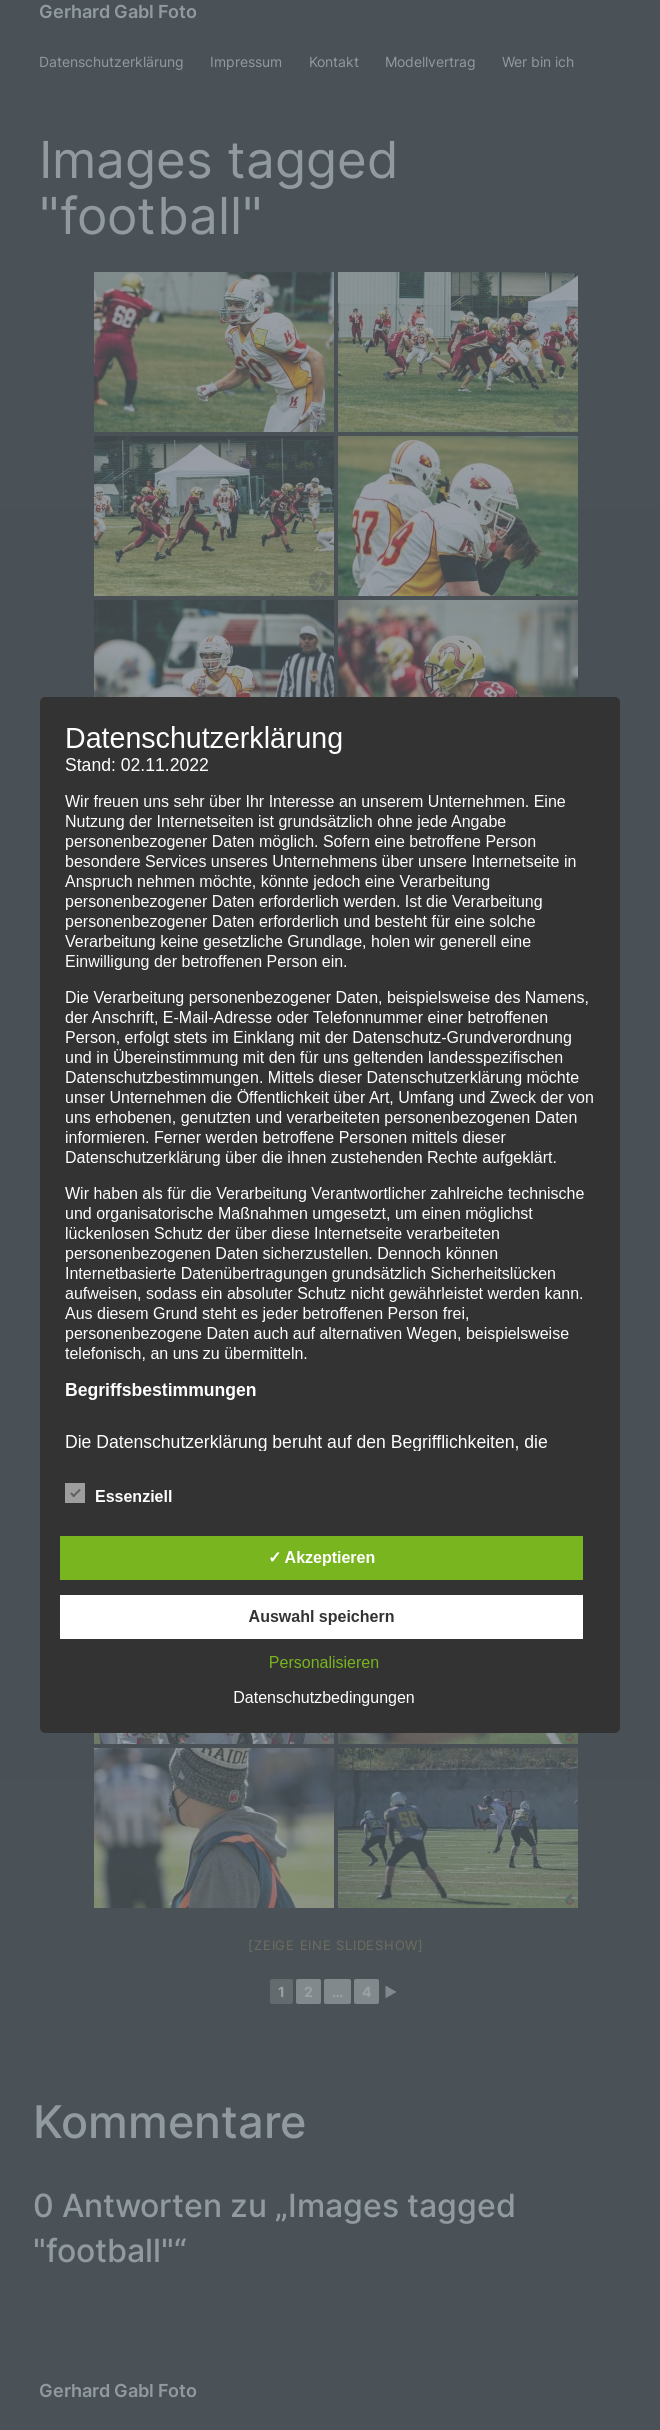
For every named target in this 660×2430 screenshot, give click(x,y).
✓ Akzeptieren (322, 1557)
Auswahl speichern (322, 1616)
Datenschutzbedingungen (323, 1697)
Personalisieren (324, 1662)
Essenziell (118, 1494)
